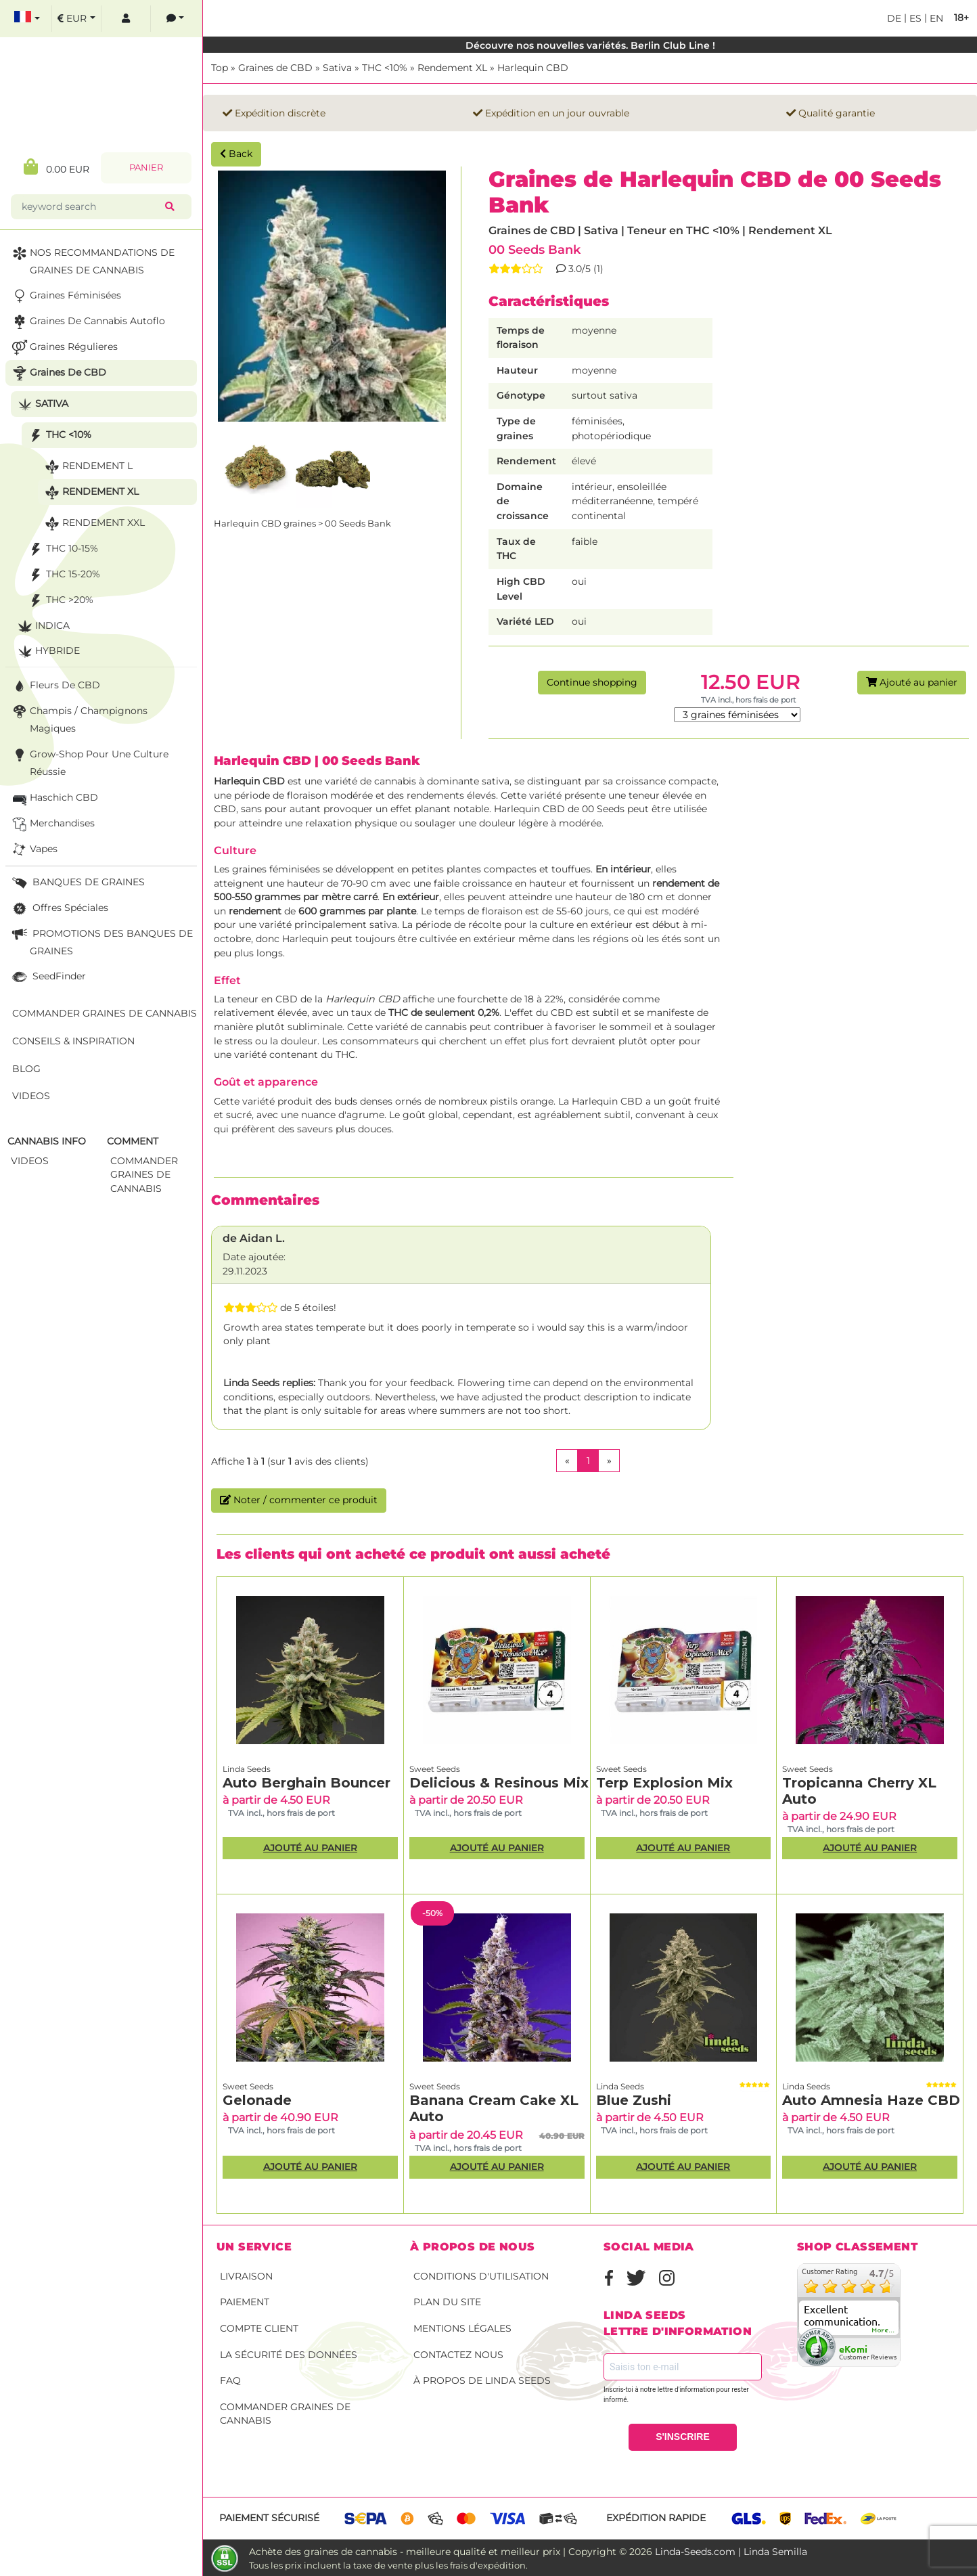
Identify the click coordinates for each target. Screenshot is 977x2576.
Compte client (259, 2328)
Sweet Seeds (434, 1769)
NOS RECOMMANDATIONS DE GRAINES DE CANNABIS (92, 260)
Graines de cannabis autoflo (87, 322)
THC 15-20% (63, 575)
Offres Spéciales (58, 909)
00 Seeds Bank (534, 249)
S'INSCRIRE (683, 2436)
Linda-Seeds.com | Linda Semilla (731, 2552)
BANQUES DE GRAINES (77, 883)
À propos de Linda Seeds (482, 2380)
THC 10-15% (62, 549)
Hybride (47, 651)
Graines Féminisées (65, 296)
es (914, 18)
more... (883, 2330)
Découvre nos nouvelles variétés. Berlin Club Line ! (590, 45)
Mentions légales (462, 2328)
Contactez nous (458, 2355)
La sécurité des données (288, 2355)
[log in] (125, 18)
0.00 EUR (56, 166)
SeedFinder (47, 977)
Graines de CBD (275, 68)
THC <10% (384, 68)
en (935, 18)
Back (236, 154)
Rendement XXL (93, 523)
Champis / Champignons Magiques (78, 718)
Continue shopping (592, 682)
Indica (42, 626)
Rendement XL (452, 68)
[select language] (27, 18)
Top (219, 68)
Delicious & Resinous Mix (499, 1783)
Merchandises (52, 824)
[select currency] (76, 18)
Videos (31, 1096)
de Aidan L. (254, 1238)
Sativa (337, 68)
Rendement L (87, 467)
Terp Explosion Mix (664, 1783)
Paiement (244, 2302)
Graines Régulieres (63, 347)
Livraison (246, 2276)
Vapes (33, 850)
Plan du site (447, 2302)
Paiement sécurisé (269, 2518)
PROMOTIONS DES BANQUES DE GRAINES (101, 941)
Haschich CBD (53, 798)
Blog (26, 1069)
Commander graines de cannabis (285, 2414)
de (894, 18)
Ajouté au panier (911, 682)
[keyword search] (91, 206)
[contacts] (175, 18)
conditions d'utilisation (481, 2276)
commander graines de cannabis (144, 1175)
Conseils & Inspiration (73, 1041)
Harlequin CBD (532, 68)
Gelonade (257, 2100)
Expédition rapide (656, 2518)
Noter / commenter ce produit (299, 1500)
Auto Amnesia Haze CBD (871, 2100)
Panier (146, 167)
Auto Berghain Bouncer (306, 1783)
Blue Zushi (633, 2100)
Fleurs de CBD (54, 686)
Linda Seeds (247, 1769)
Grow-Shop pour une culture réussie (88, 762)
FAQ (230, 2380)
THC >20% (59, 601)
